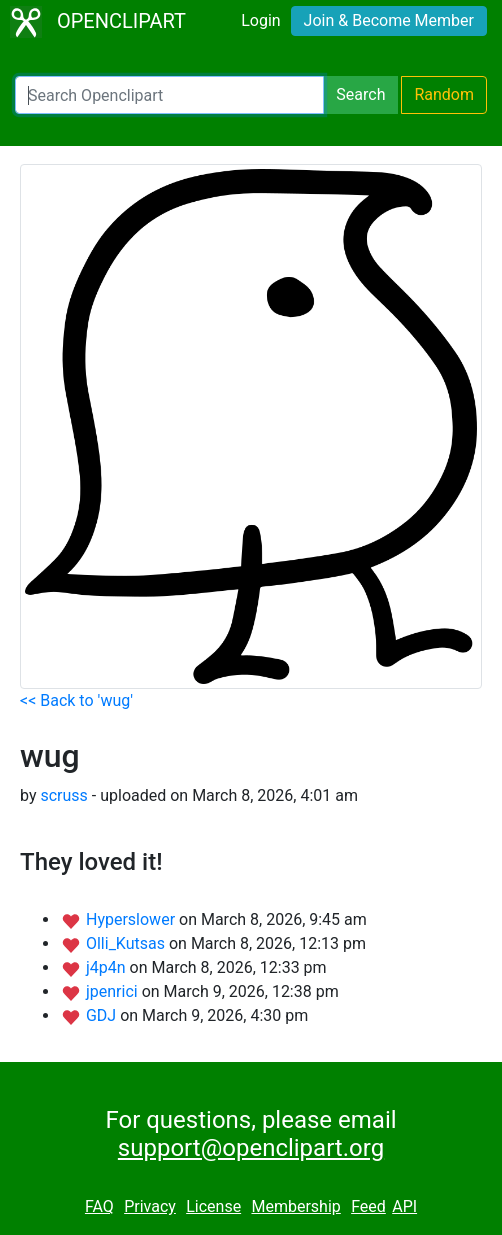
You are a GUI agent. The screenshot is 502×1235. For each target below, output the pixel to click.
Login (260, 20)
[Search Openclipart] (169, 95)
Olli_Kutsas (127, 943)
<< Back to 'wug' (76, 700)
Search (360, 94)
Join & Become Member (389, 20)
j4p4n (108, 967)
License (213, 1206)
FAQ (99, 1206)
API (404, 1206)
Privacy (150, 1206)
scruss (63, 795)
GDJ (103, 1015)
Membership (295, 1206)
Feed (368, 1206)
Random (444, 94)
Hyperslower (132, 919)
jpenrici (114, 991)
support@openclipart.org (251, 1148)
